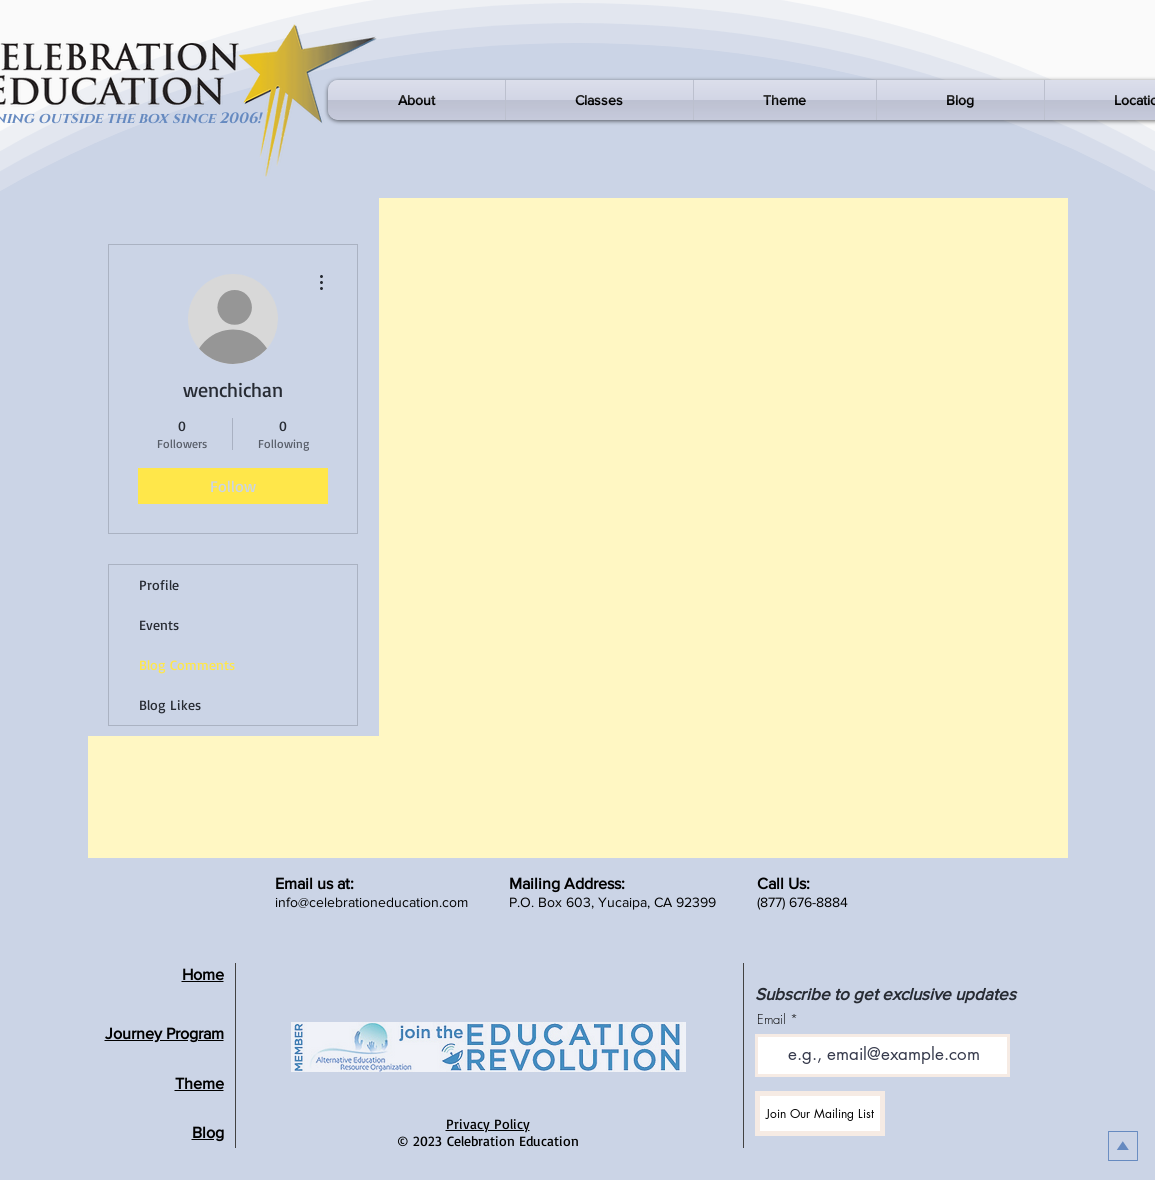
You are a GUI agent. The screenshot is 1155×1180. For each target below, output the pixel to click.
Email (771, 1019)
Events (159, 624)
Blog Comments (187, 664)
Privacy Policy (488, 1123)
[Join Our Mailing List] (820, 1113)
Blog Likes (170, 704)
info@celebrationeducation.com (371, 902)
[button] (416, 100)
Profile (159, 584)
